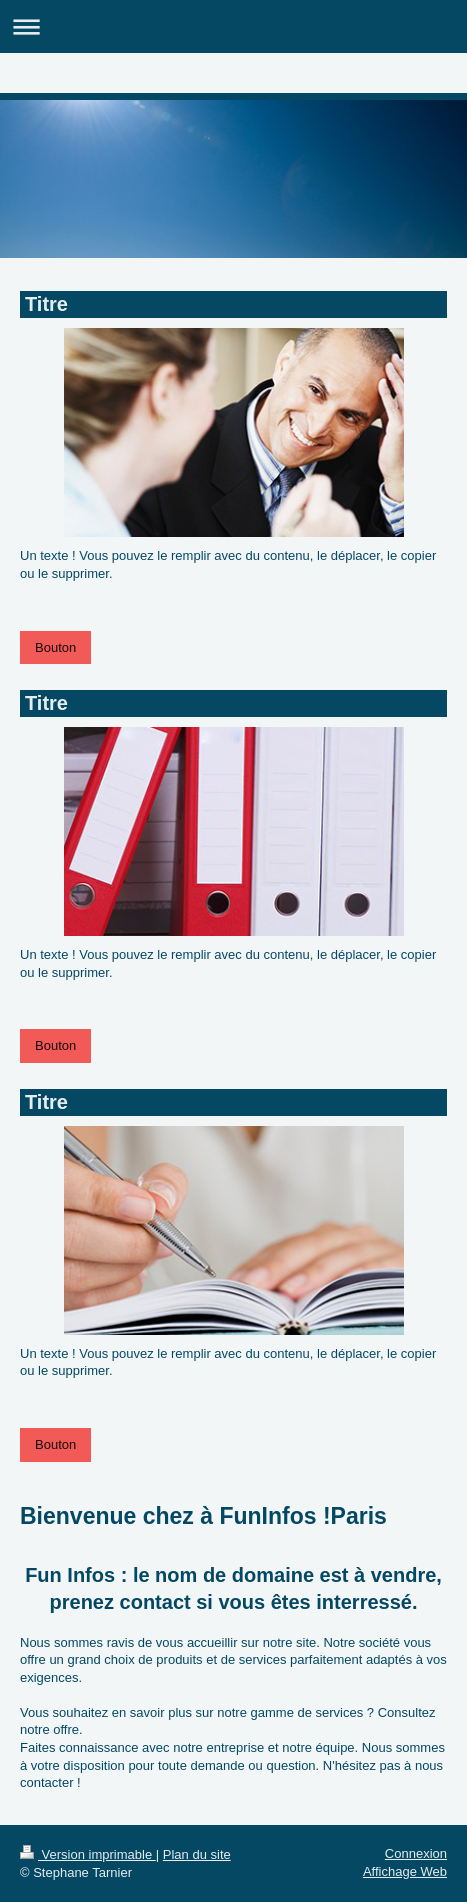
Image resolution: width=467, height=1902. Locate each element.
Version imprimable (88, 1854)
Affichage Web (405, 1871)
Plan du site (197, 1854)
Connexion (416, 1853)
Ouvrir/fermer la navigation (233, 26)
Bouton (55, 647)
